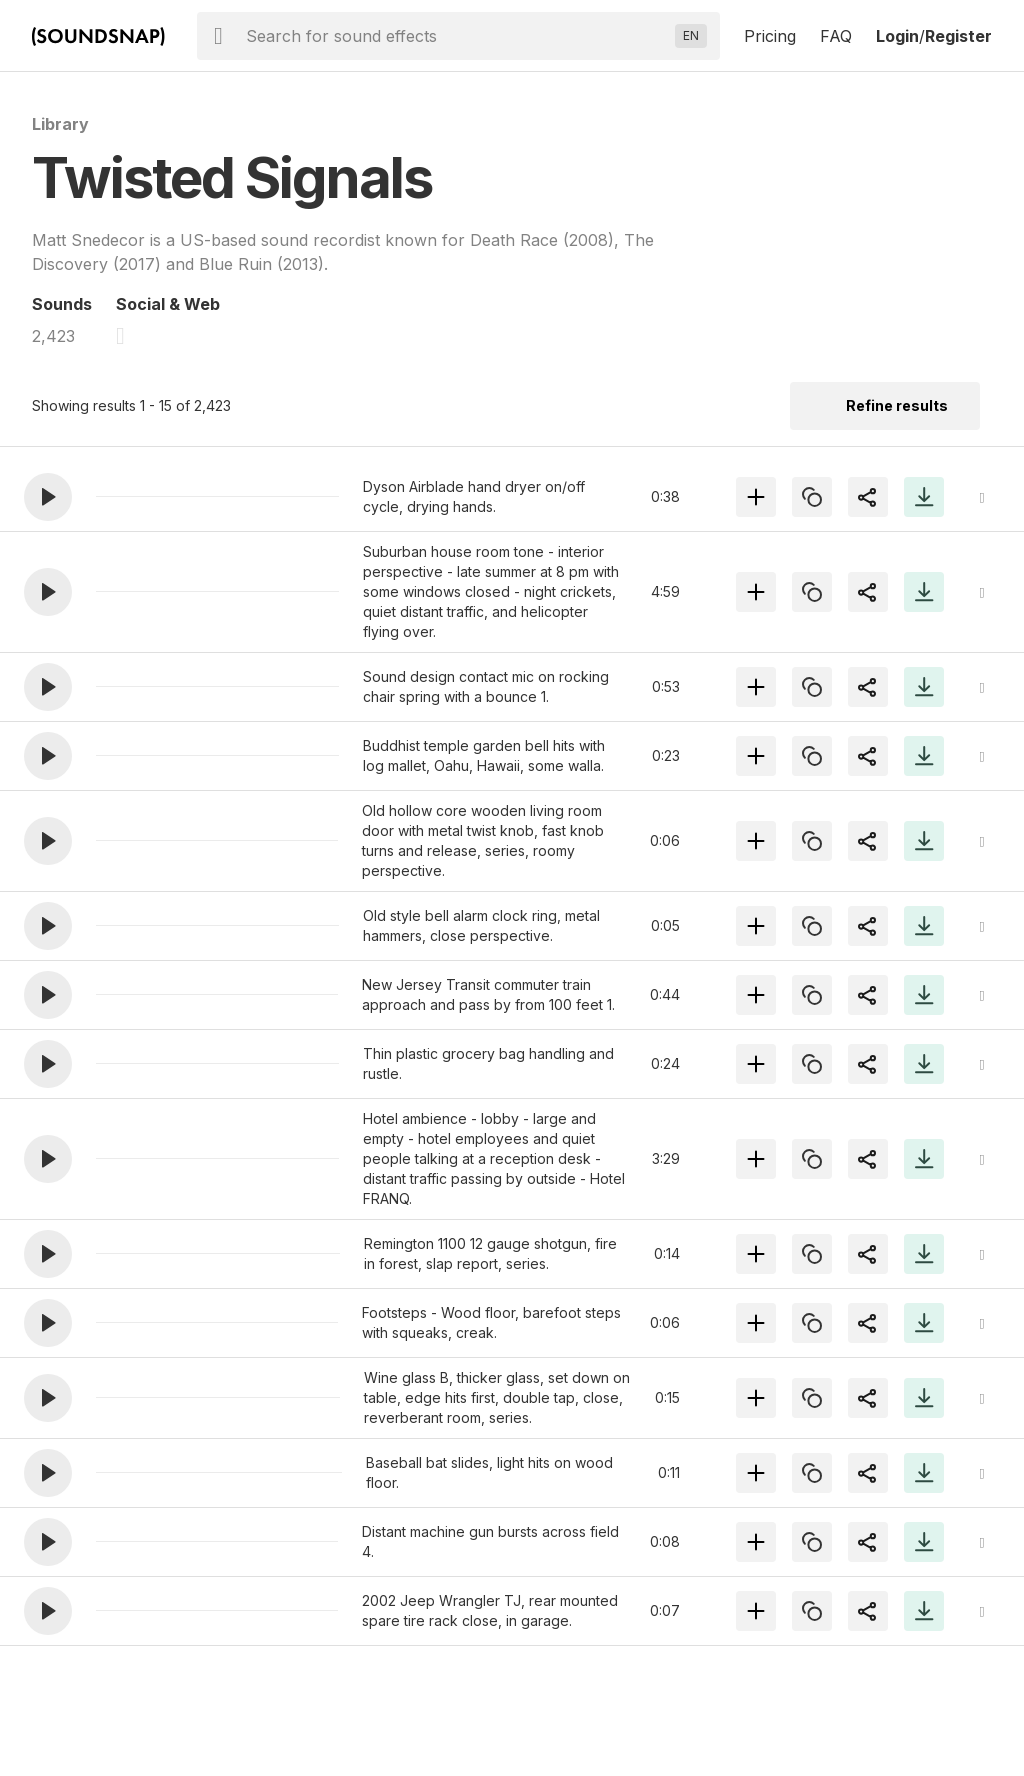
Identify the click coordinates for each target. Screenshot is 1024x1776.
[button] (48, 497)
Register (958, 36)
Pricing (770, 36)
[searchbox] (456, 36)
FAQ (836, 36)
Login (897, 36)
